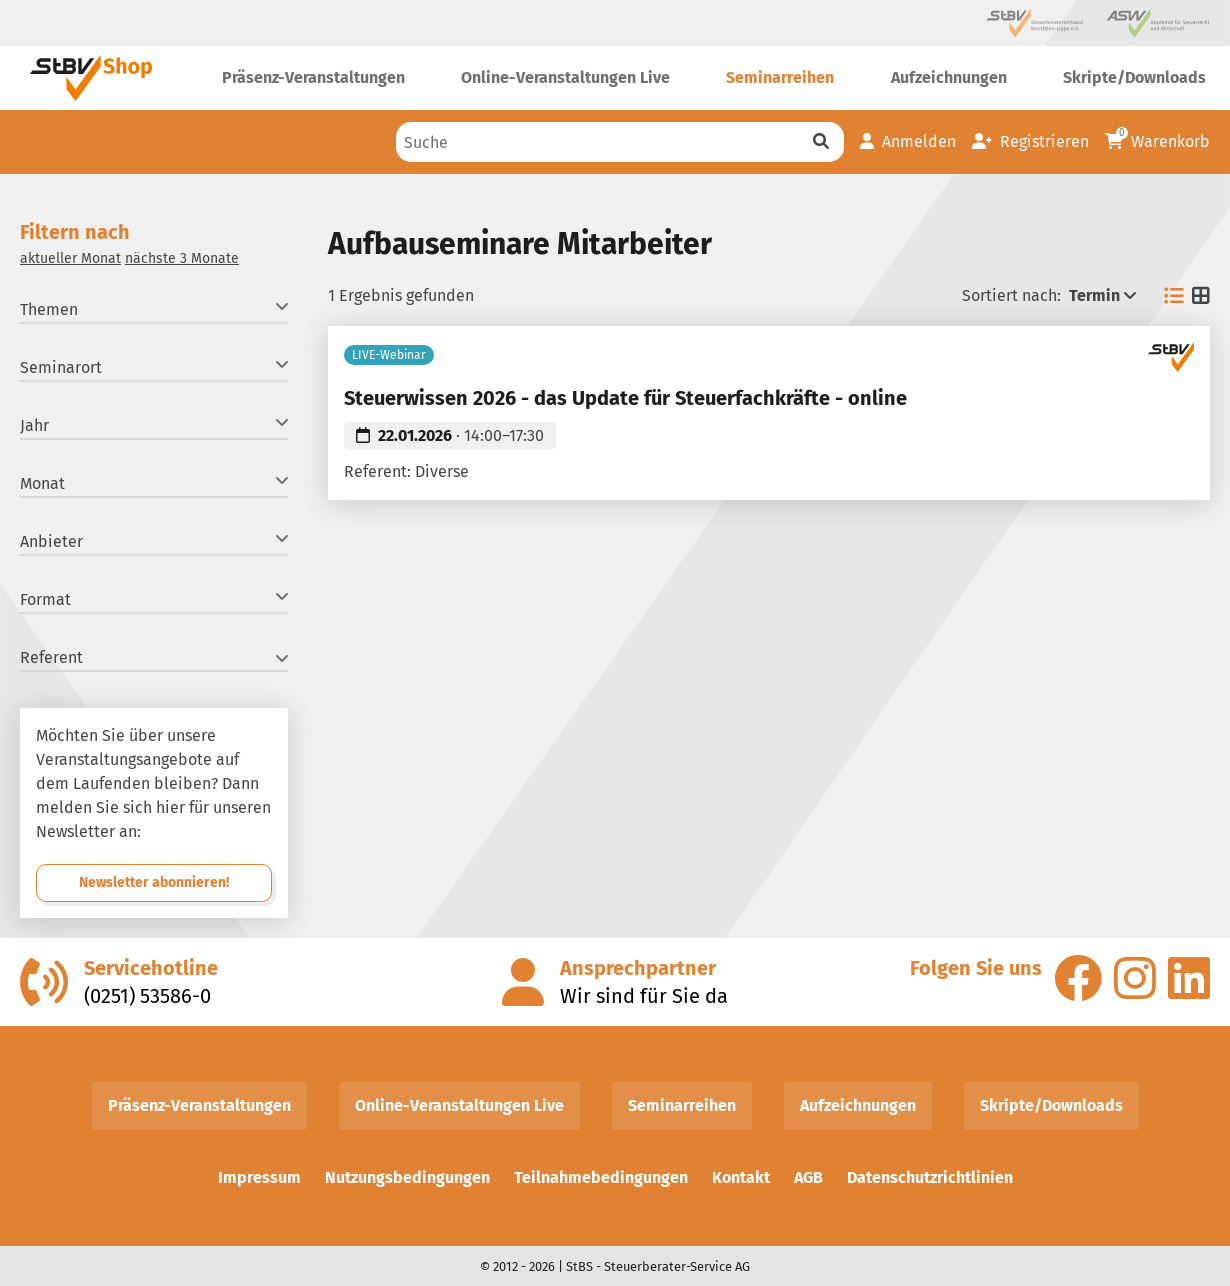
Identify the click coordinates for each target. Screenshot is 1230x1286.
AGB (808, 1177)
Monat (154, 482)
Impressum (259, 1177)
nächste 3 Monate (182, 258)
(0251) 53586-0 (147, 996)
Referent (154, 657)
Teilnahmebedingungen (601, 1177)
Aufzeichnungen (858, 1105)
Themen (154, 308)
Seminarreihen (682, 1105)
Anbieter (154, 540)
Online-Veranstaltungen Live (459, 1105)
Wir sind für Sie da (644, 996)
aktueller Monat (70, 258)
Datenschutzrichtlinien (930, 1177)
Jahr (154, 424)
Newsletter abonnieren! (154, 882)
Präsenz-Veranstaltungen (199, 1105)
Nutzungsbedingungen (407, 1177)
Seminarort (154, 366)
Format (154, 598)
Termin (1102, 295)
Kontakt (741, 1177)
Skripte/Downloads (1051, 1105)
